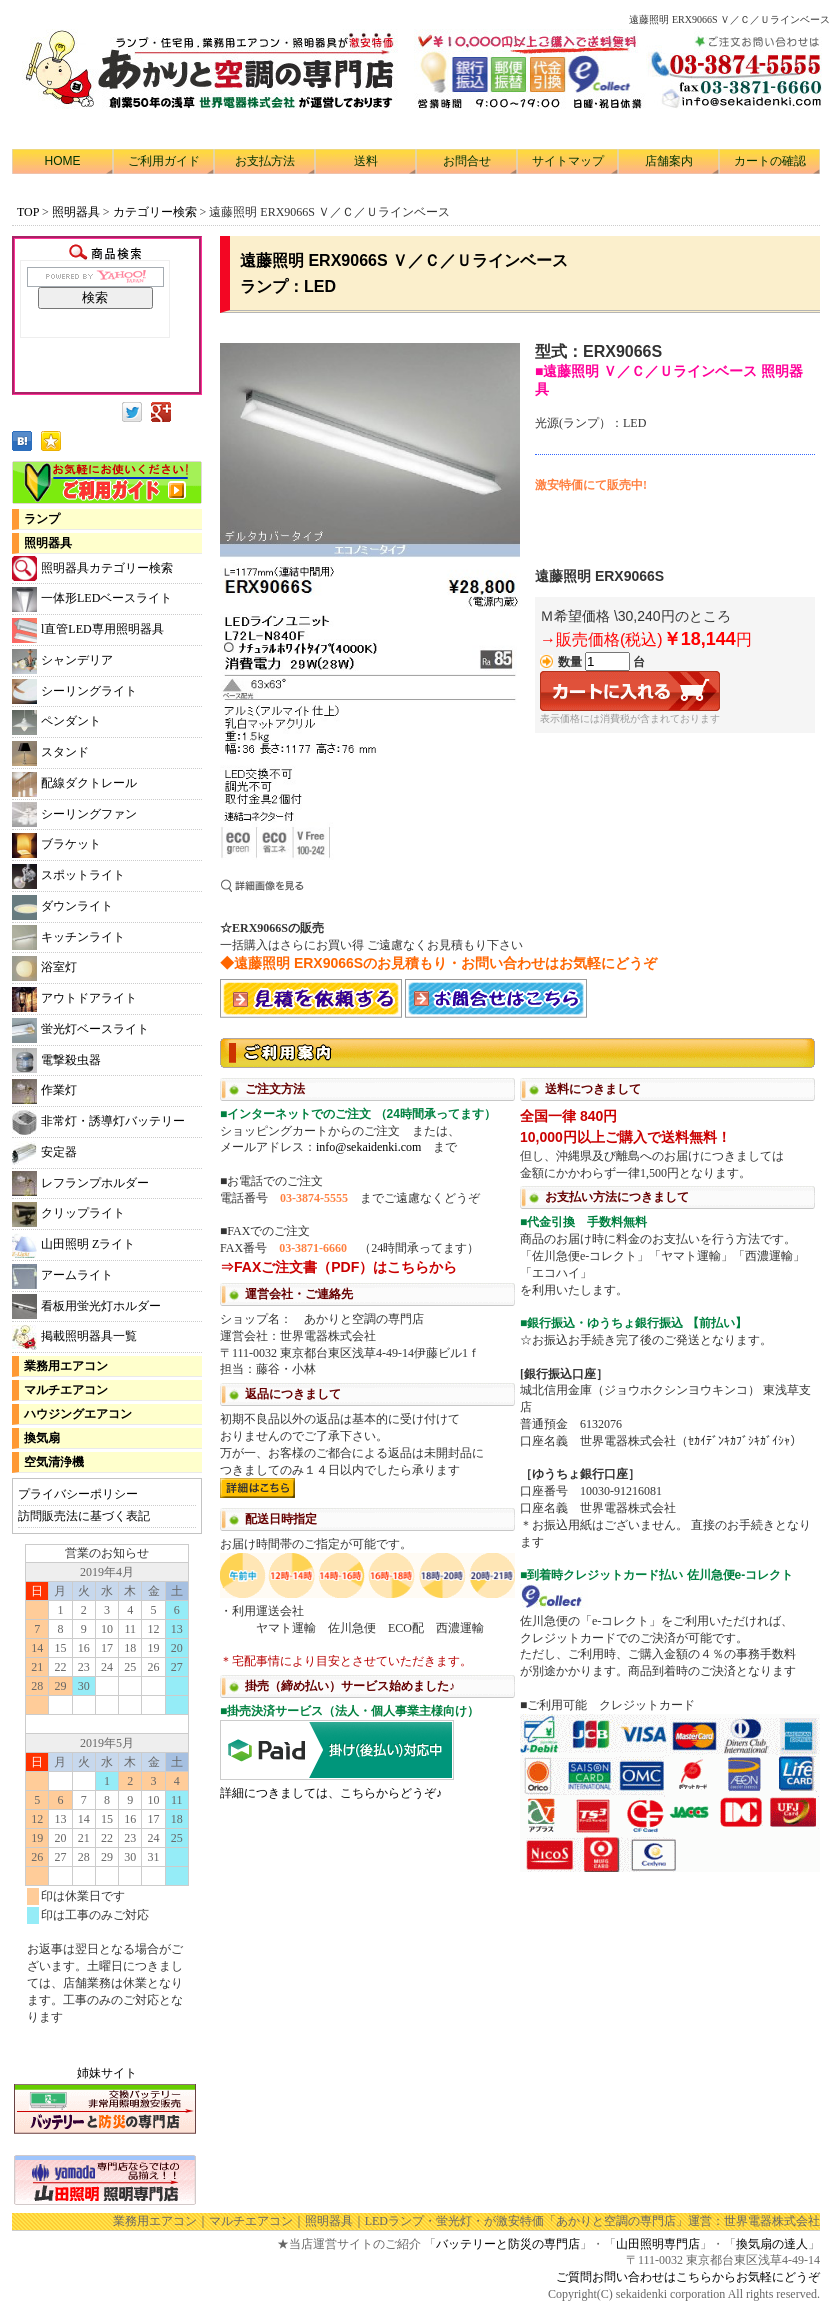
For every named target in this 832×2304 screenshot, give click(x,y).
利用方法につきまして (520, 1453)
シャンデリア (62, 661)
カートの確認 (770, 161)
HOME (63, 161)
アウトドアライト (74, 999)
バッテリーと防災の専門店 (508, 2244)
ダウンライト (62, 907)
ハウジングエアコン (78, 1414)
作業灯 (44, 1091)
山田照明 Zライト (73, 1245)
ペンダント (56, 722)
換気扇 (42, 1438)
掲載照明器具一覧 (74, 1337)
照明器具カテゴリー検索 (92, 568)
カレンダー (107, 1794)
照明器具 (76, 212)
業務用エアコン (66, 1366)
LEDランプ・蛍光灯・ (424, 2221)
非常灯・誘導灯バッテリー (98, 1122)
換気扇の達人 (772, 2244)
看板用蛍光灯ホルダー (86, 1306)
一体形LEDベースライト (92, 599)
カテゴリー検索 (156, 212)
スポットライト (68, 876)
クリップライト (68, 1214)
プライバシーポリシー (78, 1494)
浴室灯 (44, 968)
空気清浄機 (54, 1462)
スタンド (50, 753)
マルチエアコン (66, 1390)
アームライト (62, 1276)
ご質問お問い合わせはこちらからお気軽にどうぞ (688, 2277)
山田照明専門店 (658, 2244)
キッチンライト (68, 937)
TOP (28, 212)
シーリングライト (74, 691)
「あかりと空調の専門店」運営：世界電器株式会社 (682, 2221)
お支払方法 (265, 161)
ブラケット (56, 845)
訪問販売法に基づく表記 (84, 1516)
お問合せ (467, 161)
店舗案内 (669, 161)
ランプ (42, 519)
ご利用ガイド (164, 161)
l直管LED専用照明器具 (88, 630)
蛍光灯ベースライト (80, 1030)
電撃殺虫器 (56, 1060)
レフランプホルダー (80, 1183)
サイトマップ (568, 161)
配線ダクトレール (74, 784)
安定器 (44, 1153)
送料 (366, 161)
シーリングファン (74, 814)
